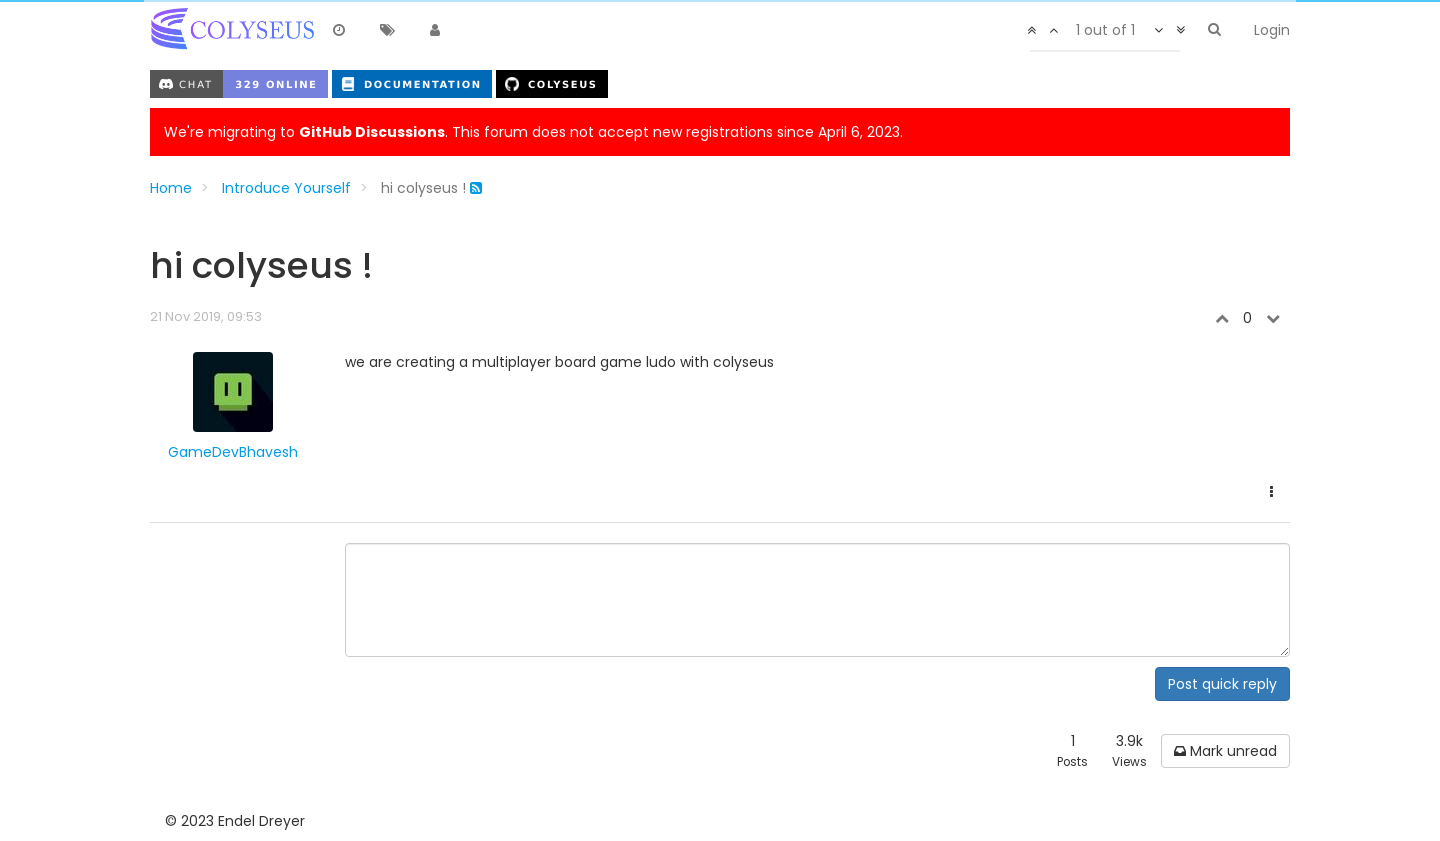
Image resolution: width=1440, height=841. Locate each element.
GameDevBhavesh (233, 452)
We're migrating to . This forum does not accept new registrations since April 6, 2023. (533, 132)
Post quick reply (1222, 684)
